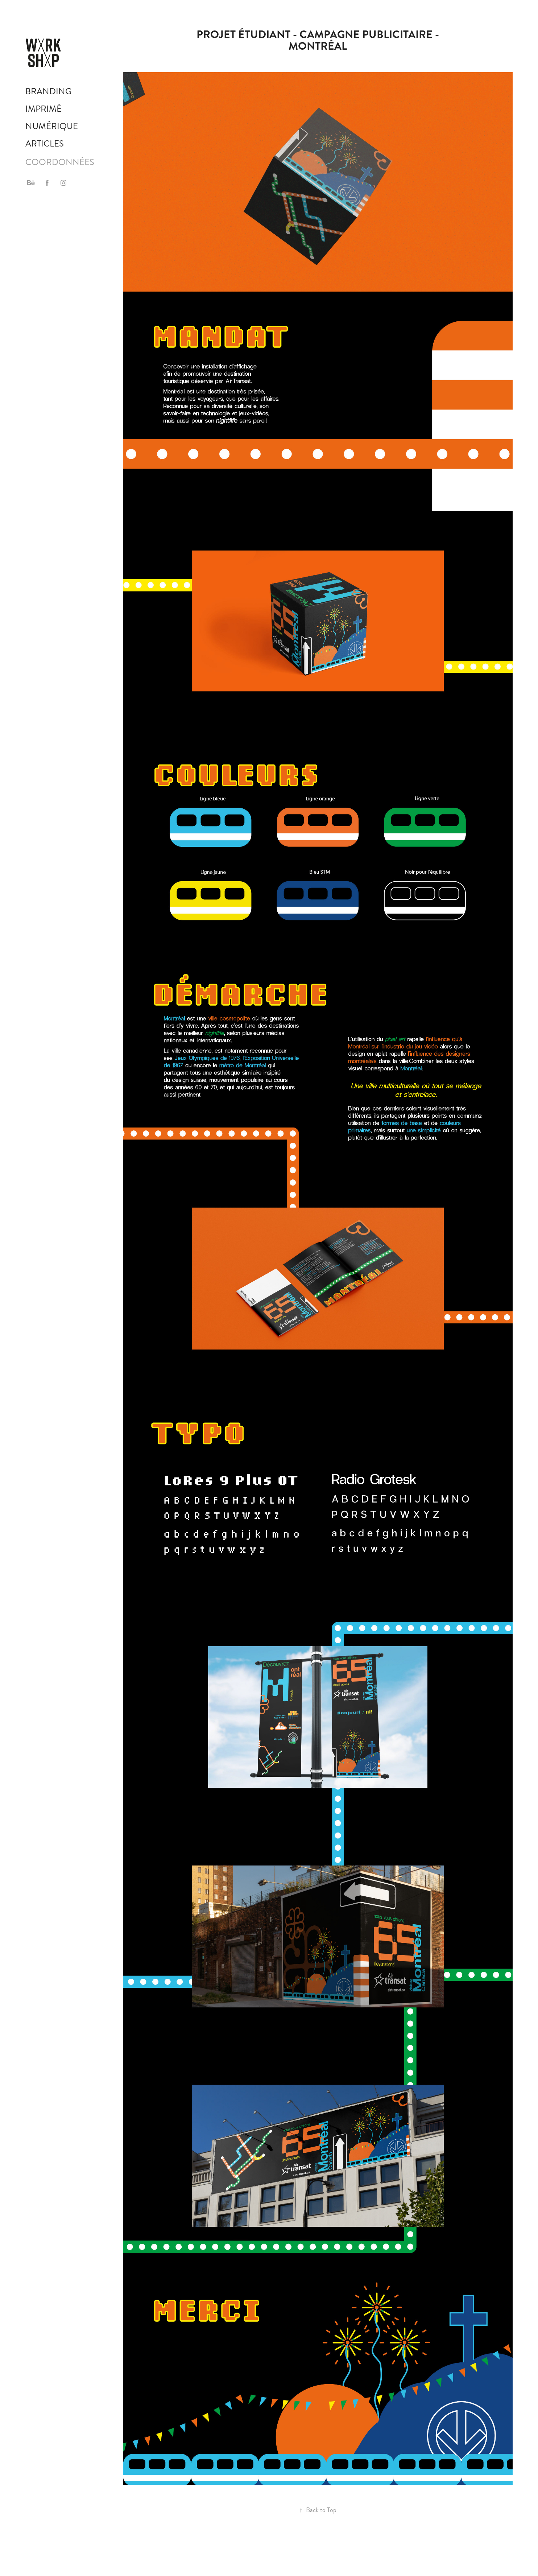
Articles (44, 143)
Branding (48, 91)
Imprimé (43, 109)
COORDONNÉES (59, 162)
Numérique (51, 126)
